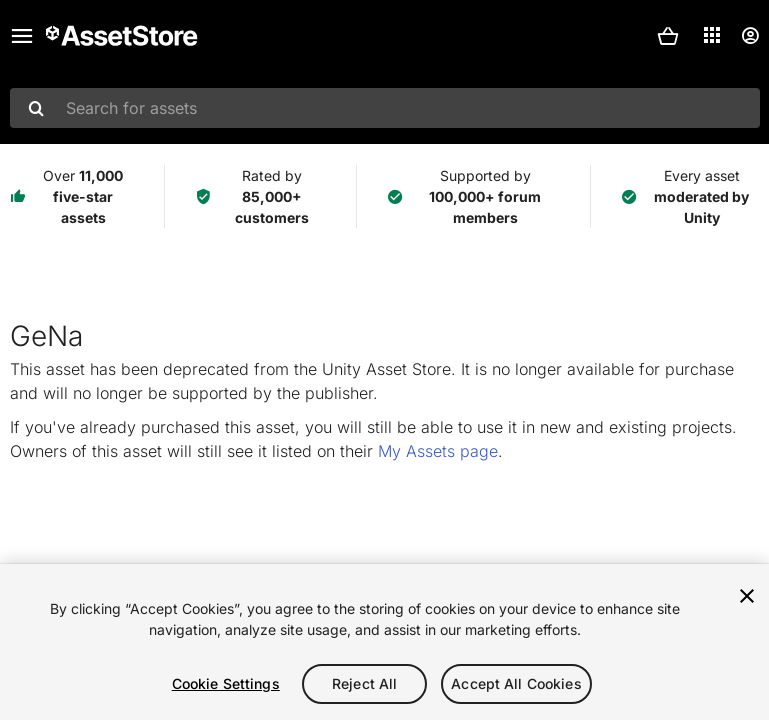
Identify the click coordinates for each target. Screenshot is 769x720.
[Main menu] (22, 36)
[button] (668, 36)
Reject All (364, 683)
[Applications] (712, 35)
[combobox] (385, 108)
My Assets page (438, 451)
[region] (384, 642)
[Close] (747, 596)
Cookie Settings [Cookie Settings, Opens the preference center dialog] (226, 683)
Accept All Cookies (516, 683)
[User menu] (750, 36)
